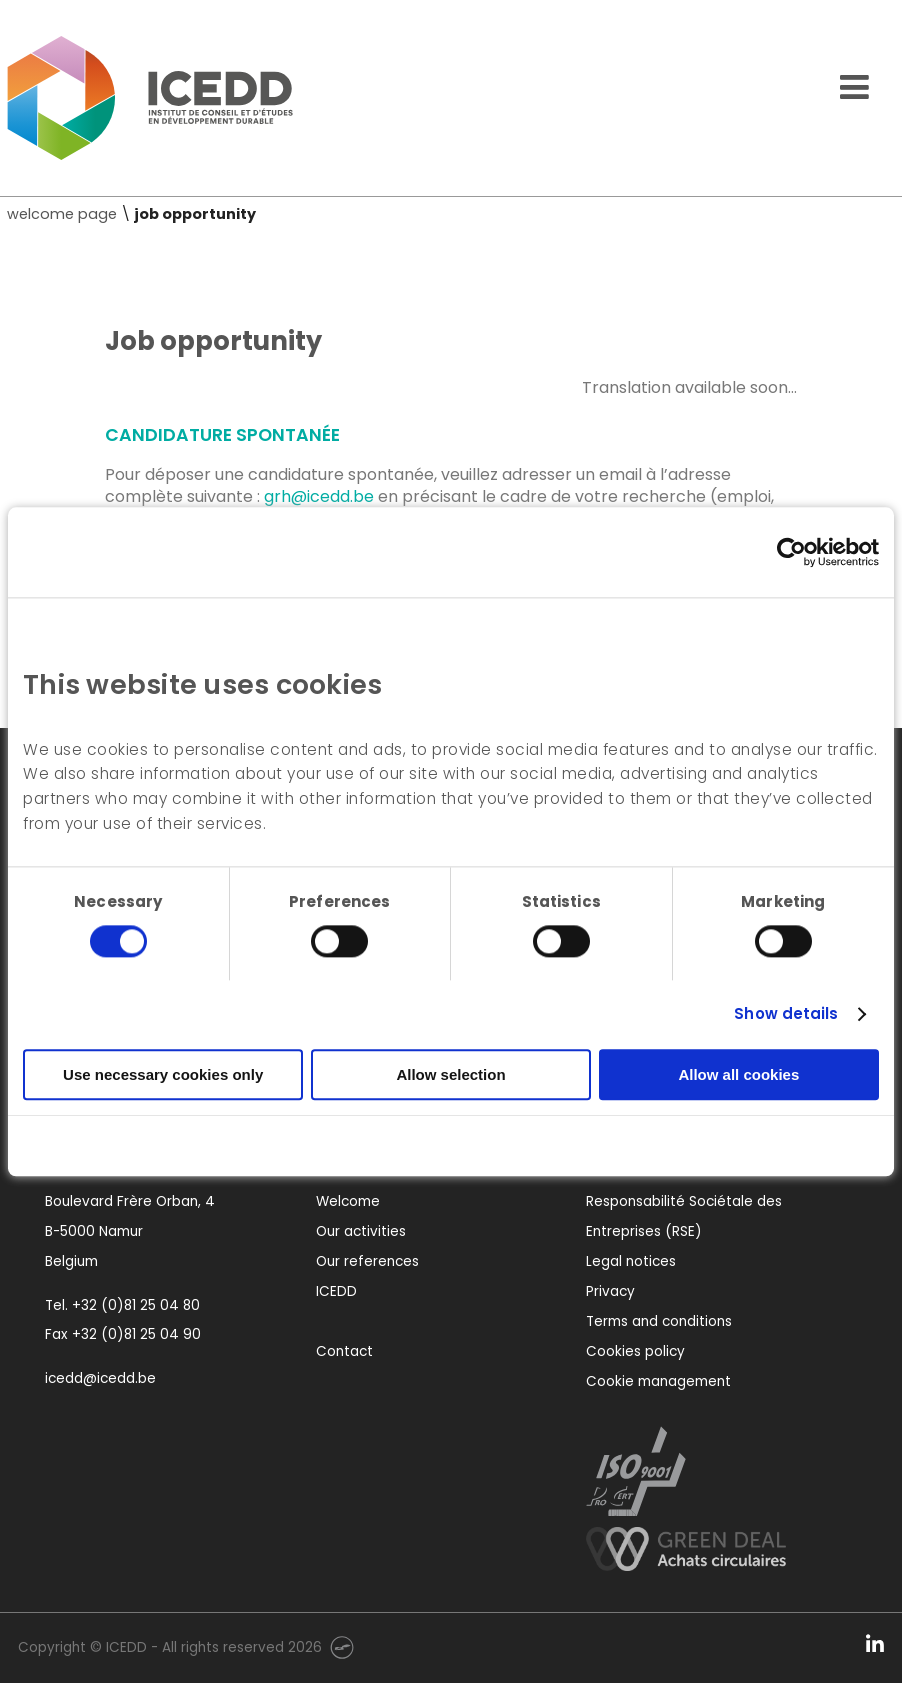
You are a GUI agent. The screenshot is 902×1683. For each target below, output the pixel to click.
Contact (344, 1351)
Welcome (348, 1201)
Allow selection (450, 1074)
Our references (367, 1261)
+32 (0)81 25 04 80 (136, 1305)
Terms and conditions (659, 1321)
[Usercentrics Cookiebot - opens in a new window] (791, 552)
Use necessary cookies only (163, 1074)
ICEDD (336, 1291)
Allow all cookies (738, 1074)
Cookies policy (635, 1351)
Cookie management (658, 1381)
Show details (786, 1013)
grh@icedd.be (319, 496)
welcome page (62, 214)
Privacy (610, 1291)
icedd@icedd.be (100, 1378)
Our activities (361, 1231)
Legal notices (631, 1261)
